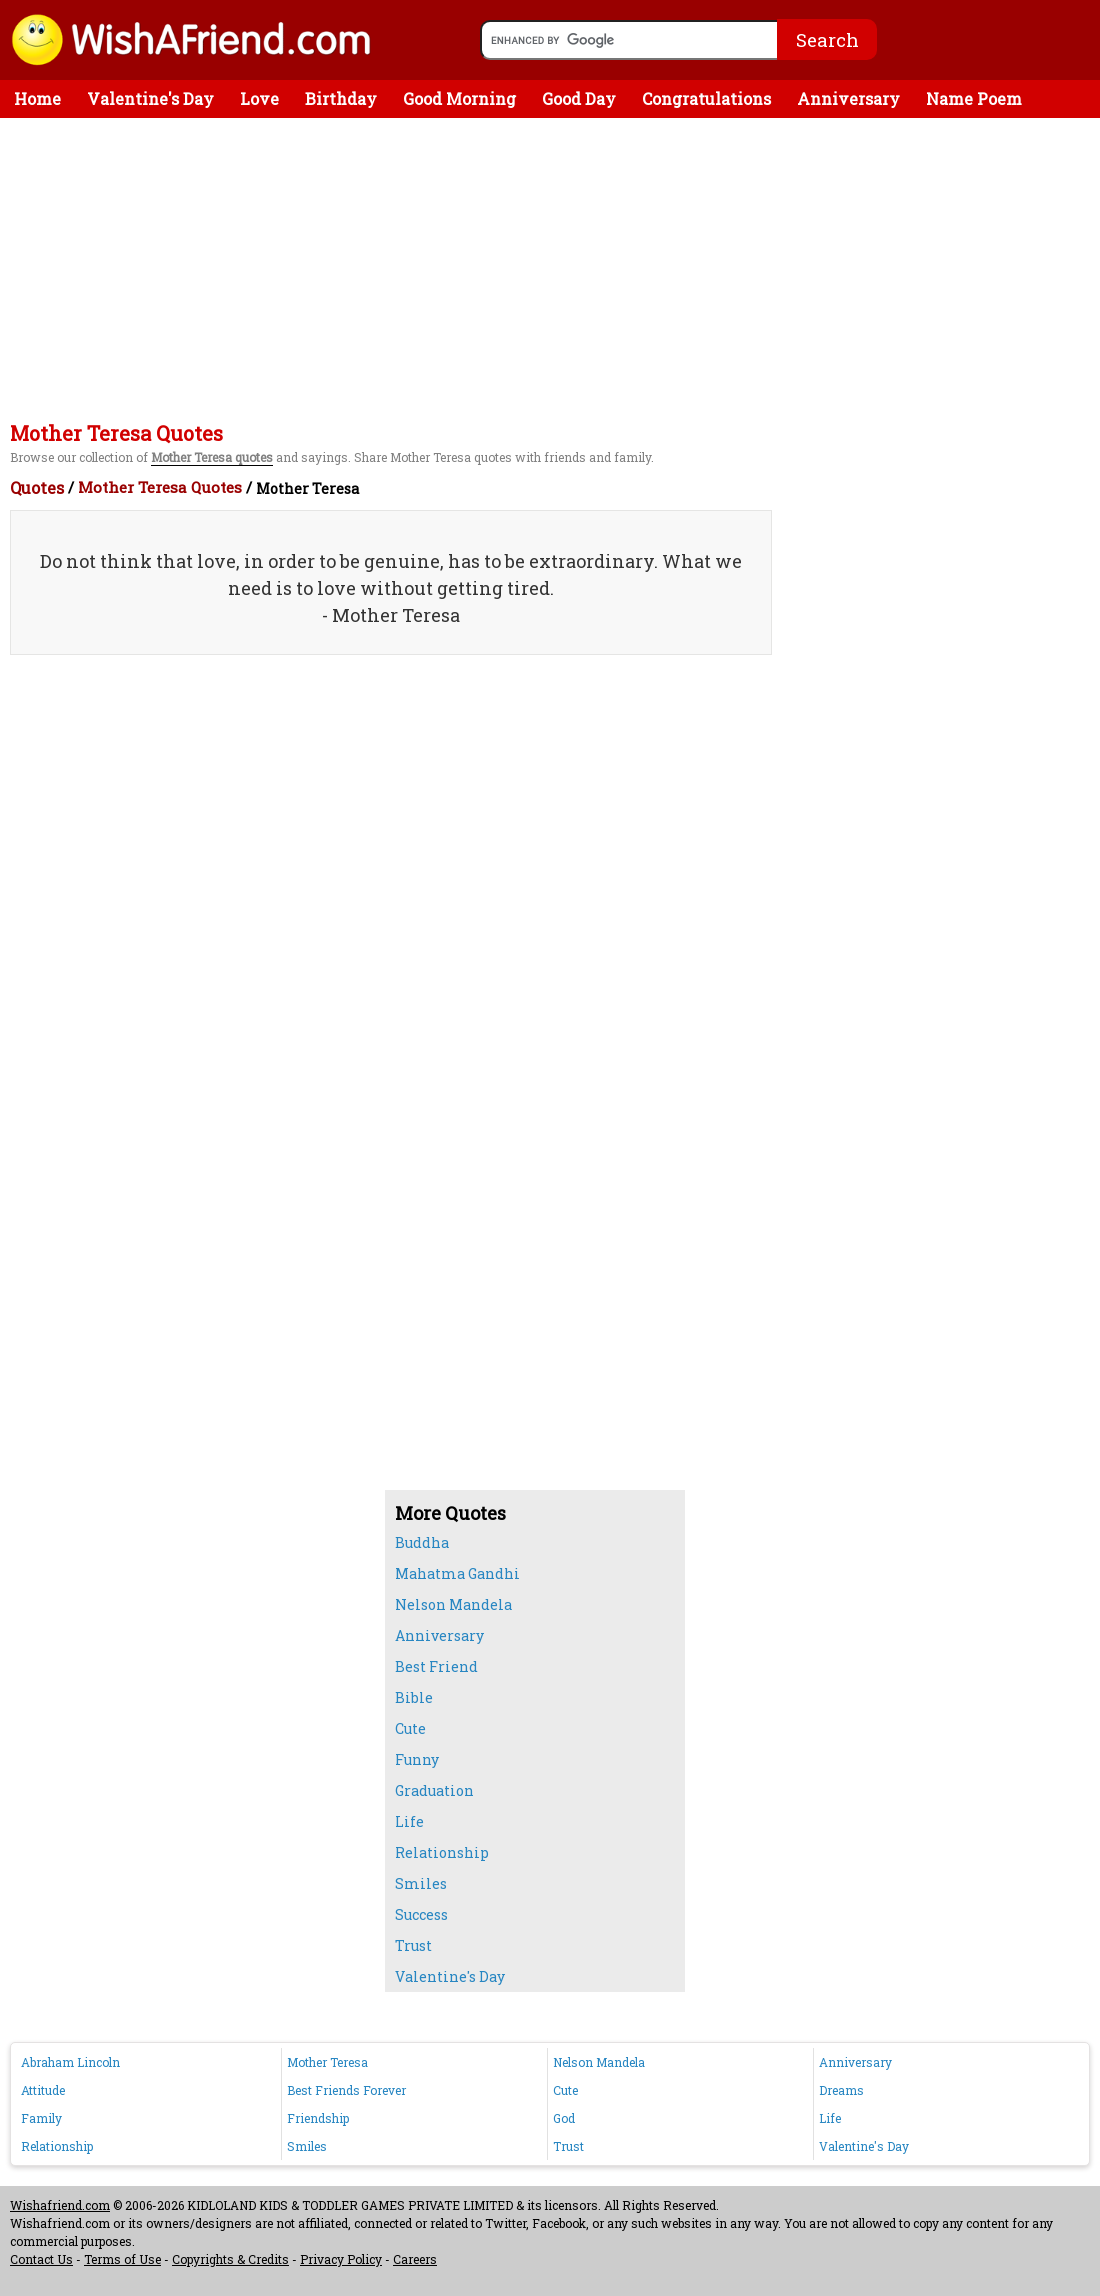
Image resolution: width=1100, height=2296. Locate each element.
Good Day (579, 98)
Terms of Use (122, 2259)
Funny (417, 1759)
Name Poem (974, 98)
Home (37, 98)
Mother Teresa (327, 2062)
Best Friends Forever (346, 2090)
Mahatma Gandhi (457, 1573)
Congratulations (706, 98)
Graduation (434, 1790)
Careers (415, 2259)
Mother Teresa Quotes (160, 487)
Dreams (841, 2090)
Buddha (422, 1542)
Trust (413, 1945)
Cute (410, 1728)
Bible (414, 1697)
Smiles (421, 1883)
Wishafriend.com (60, 2205)
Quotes (37, 487)
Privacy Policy (341, 2259)
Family (41, 2118)
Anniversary (848, 98)
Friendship (318, 2118)
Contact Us (41, 2259)
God (564, 2118)
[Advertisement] (555, 268)
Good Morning (459, 98)
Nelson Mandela (453, 1604)
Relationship (442, 1852)
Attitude (43, 2090)
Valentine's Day (150, 98)
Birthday (341, 98)
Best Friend (436, 1666)
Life (409, 1821)
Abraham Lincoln (70, 2062)
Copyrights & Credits (230, 2259)
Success (421, 1914)
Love (259, 98)
